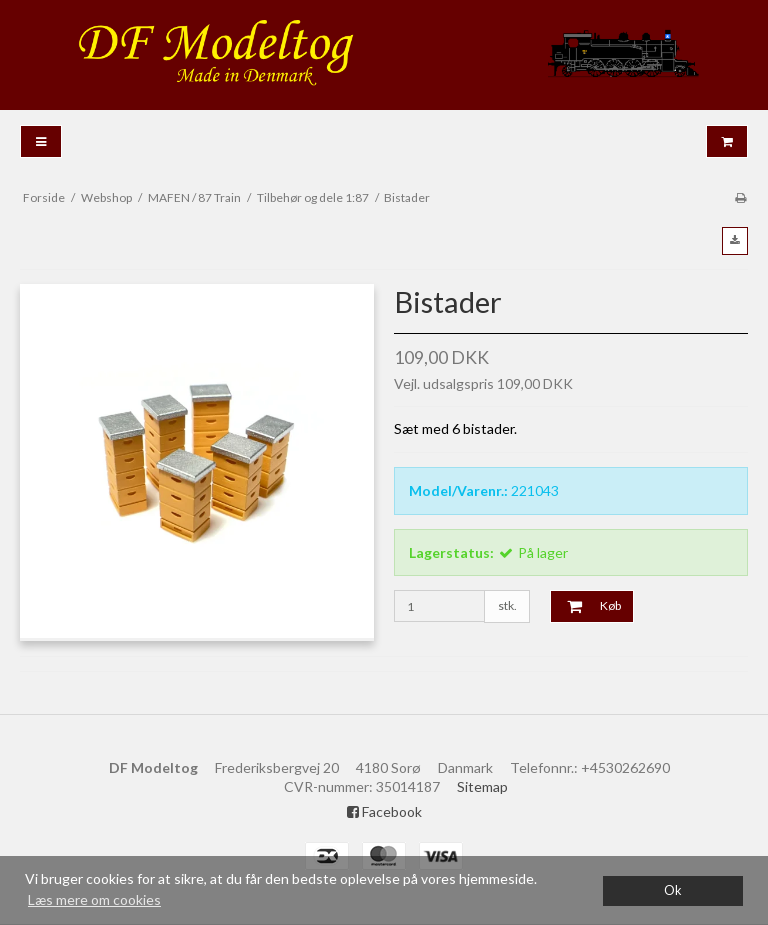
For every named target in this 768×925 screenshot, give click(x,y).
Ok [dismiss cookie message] (673, 890)
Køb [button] (586, 606)
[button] (735, 241)
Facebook (384, 811)
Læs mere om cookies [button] (94, 899)
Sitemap (482, 786)
